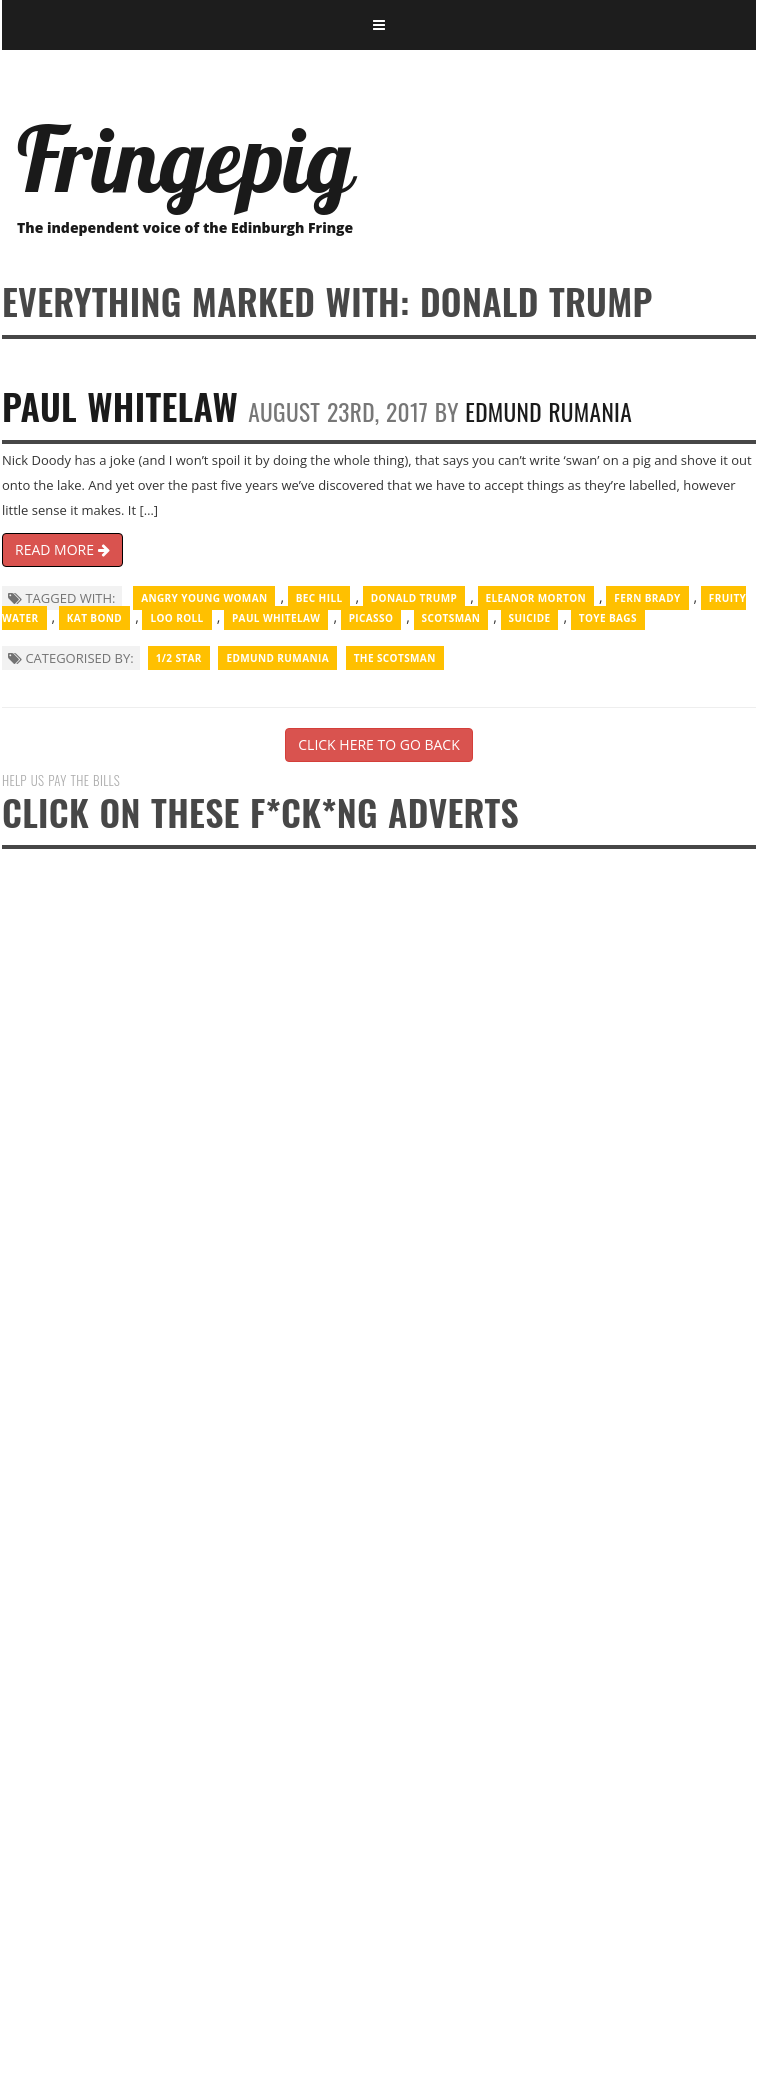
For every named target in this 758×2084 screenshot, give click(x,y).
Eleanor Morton (536, 598)
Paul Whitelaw (120, 405)
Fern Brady (647, 598)
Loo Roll (176, 618)
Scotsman (451, 618)
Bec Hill (319, 598)
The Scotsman (395, 658)
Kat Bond (94, 618)
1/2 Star (179, 658)
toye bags (608, 618)
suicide (530, 618)
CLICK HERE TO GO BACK (378, 744)
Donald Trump (414, 598)
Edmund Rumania (548, 411)
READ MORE (62, 549)
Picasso (371, 618)
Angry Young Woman (204, 598)
